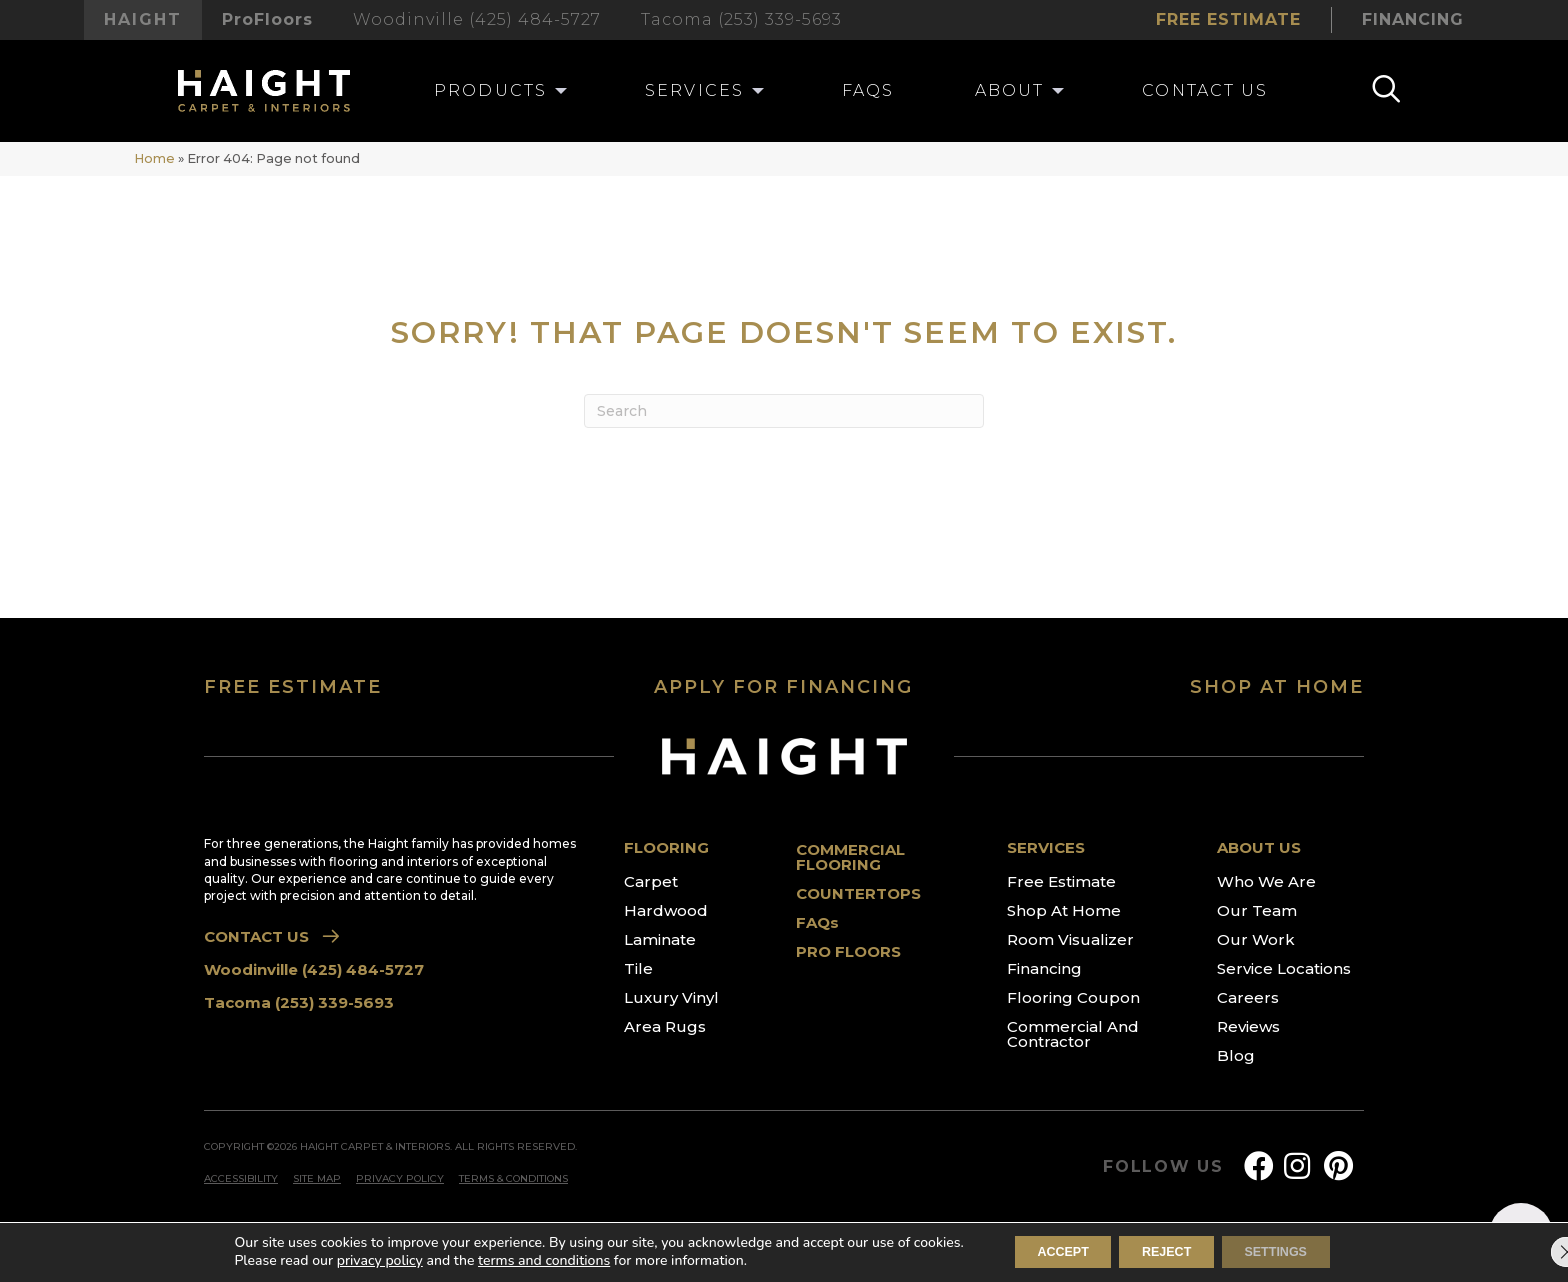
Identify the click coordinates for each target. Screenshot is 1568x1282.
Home (154, 158)
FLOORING (666, 847)
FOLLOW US (1163, 1167)
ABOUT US (1259, 847)
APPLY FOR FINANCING (783, 687)
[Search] (784, 411)
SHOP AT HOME (1277, 687)
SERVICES (1046, 847)
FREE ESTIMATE (293, 687)
